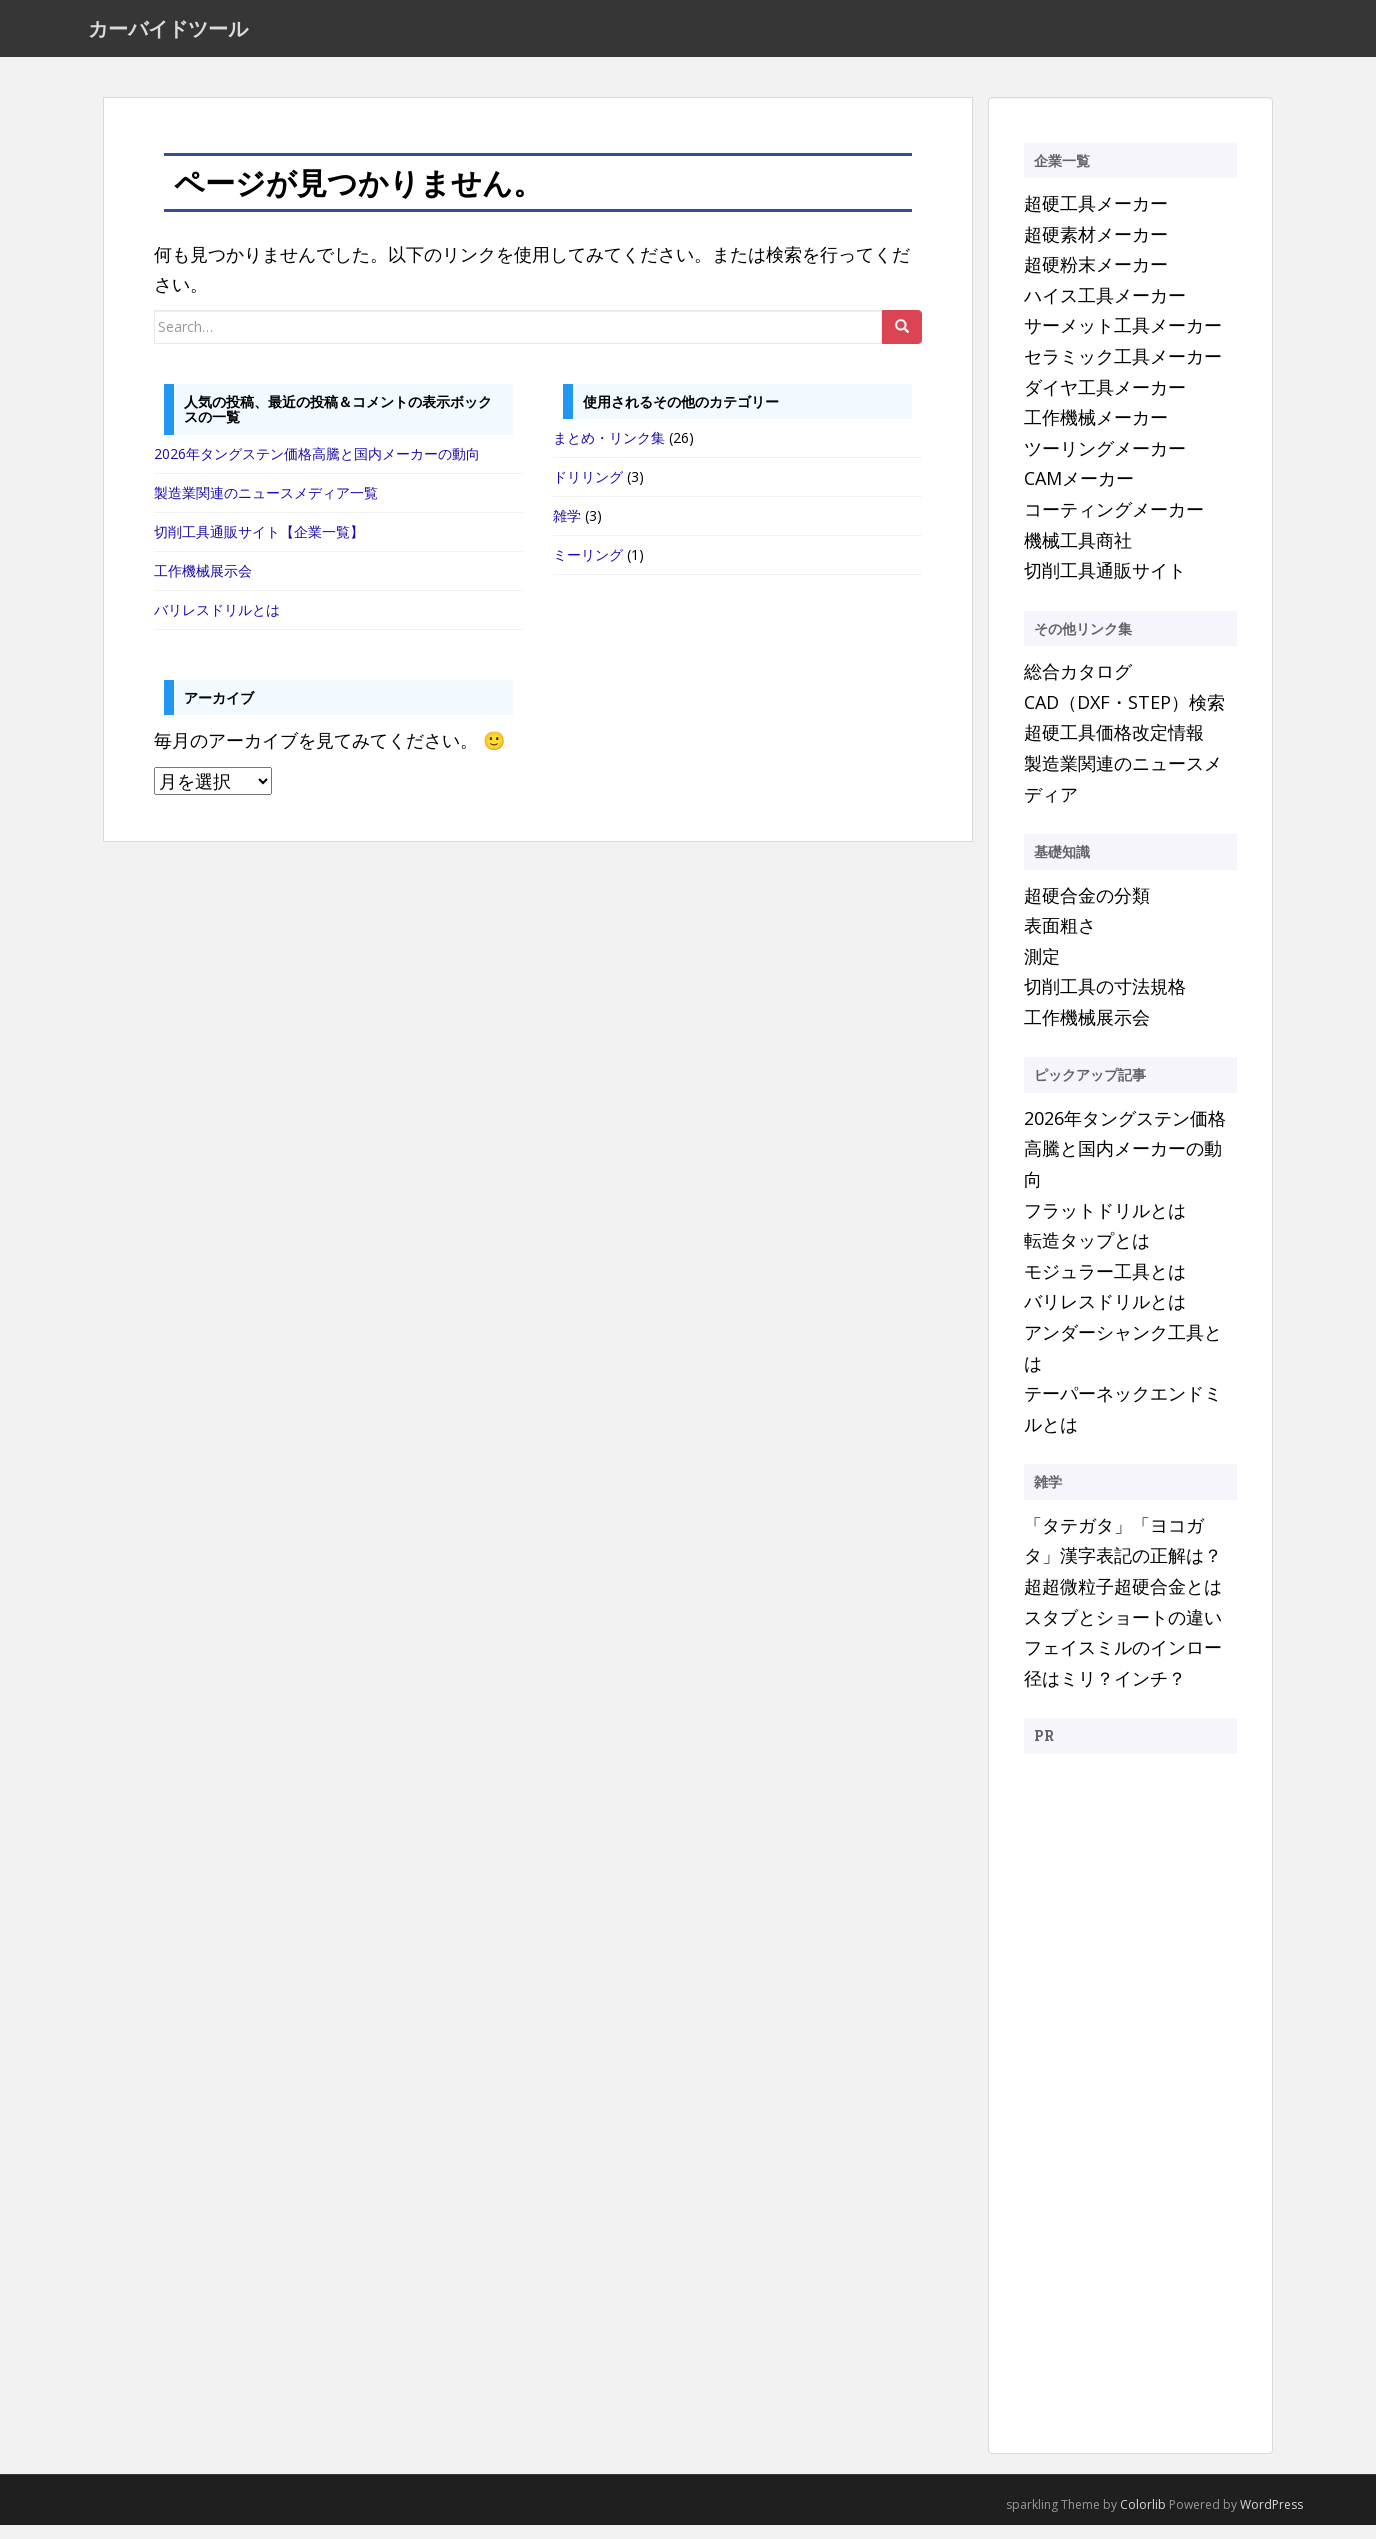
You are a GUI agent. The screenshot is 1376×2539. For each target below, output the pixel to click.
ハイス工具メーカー (1105, 308)
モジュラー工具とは (1105, 1284)
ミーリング (588, 568)
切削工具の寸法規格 (1105, 1000)
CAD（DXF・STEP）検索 (1124, 715)
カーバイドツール (168, 35)
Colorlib (1143, 2517)
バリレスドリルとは (217, 622)
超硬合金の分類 (1087, 908)
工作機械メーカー (1096, 431)
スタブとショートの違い (1123, 1630)
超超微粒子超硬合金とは (1123, 1599)
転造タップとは (1087, 1254)
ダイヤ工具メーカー (1105, 400)
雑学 (567, 529)
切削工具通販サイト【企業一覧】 (259, 544)
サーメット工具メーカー (1123, 339)
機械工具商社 (1078, 553)
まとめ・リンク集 (609, 451)
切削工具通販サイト (1105, 584)
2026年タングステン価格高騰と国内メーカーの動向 (317, 466)
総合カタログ (1078, 685)
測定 (1042, 969)
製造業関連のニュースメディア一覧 (266, 505)
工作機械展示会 (203, 583)
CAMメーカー (1079, 492)
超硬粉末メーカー (1096, 278)
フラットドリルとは (1105, 1223)
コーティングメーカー (1114, 522)
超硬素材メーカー (1096, 247)
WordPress (1271, 2517)
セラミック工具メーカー (1123, 369)
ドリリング (588, 490)
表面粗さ (1060, 938)
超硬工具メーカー (1096, 216)
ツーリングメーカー (1105, 461)
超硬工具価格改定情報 (1114, 746)
